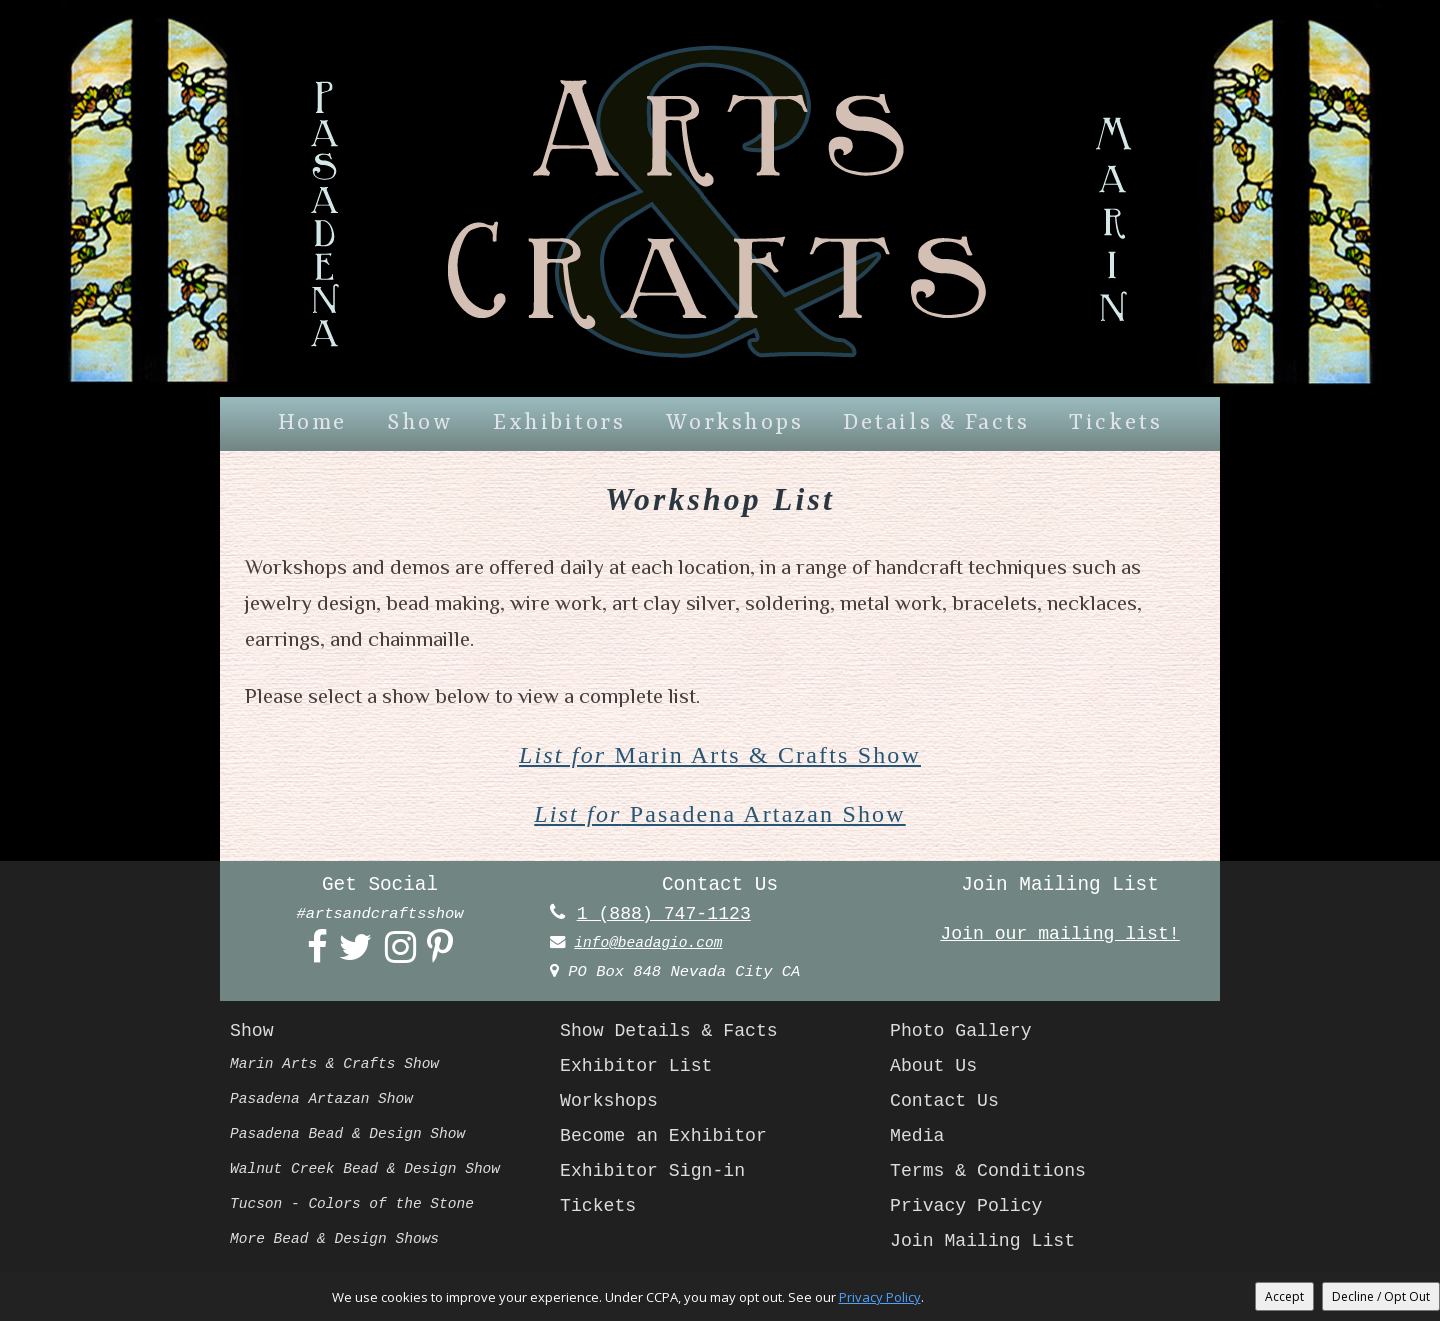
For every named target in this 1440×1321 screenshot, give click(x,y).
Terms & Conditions (994, 1174)
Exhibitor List (641, 1069)
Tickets (1115, 423)
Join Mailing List (989, 1244)
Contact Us (948, 1104)
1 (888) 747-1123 (670, 916)
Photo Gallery (965, 1034)
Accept (1284, 1296)
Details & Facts (936, 423)
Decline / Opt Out (1381, 1296)
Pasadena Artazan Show (720, 815)
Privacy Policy (971, 1209)
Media (919, 1139)
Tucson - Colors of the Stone (360, 1207)
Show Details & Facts (676, 1034)
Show (420, 423)
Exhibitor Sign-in (659, 1174)
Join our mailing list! (1060, 936)
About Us (936, 1069)
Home (312, 423)
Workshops (735, 423)
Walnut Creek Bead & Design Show (374, 1172)
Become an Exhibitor (670, 1139)
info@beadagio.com (653, 945)
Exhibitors (559, 423)
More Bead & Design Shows (341, 1242)
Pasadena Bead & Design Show (355, 1137)
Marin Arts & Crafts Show (720, 755)
